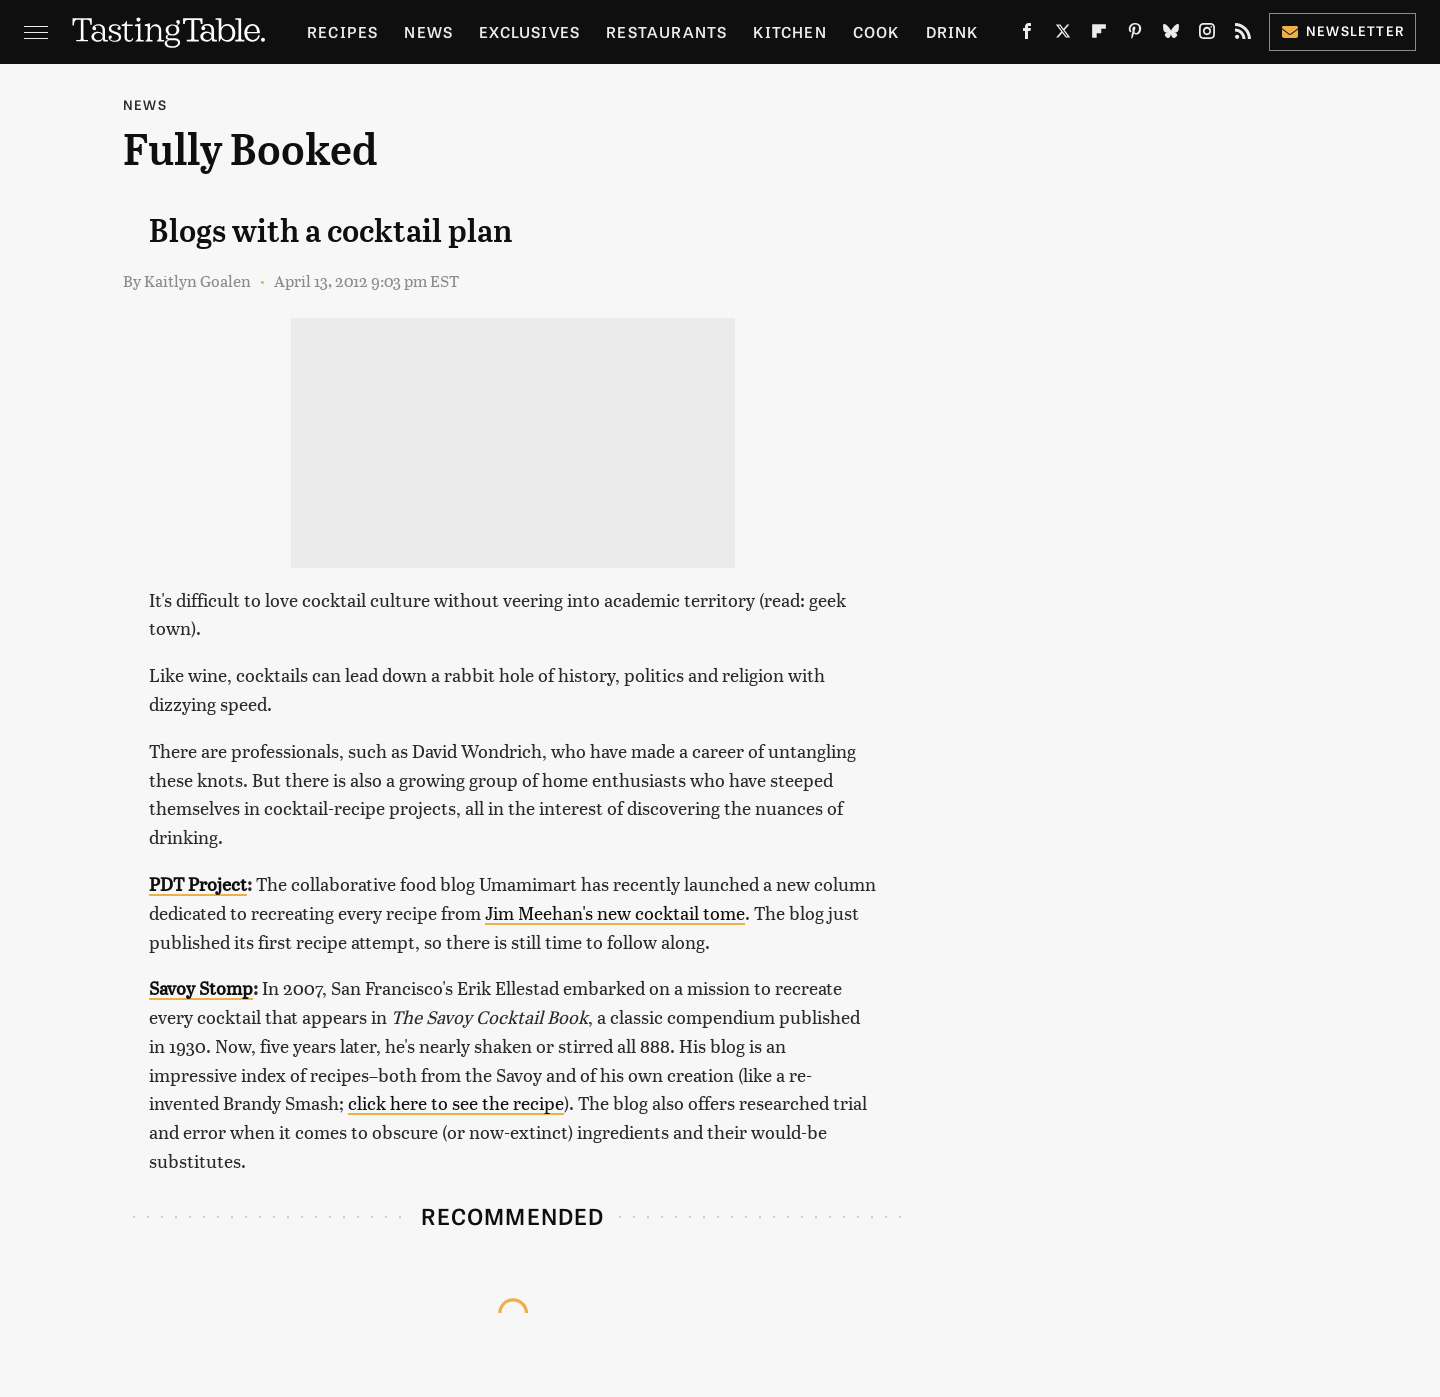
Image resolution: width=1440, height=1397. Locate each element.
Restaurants (666, 31)
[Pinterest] (1135, 35)
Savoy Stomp (201, 987)
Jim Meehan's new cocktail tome (615, 912)
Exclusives (529, 31)
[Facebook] (1027, 35)
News (428, 31)
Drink (952, 31)
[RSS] (1243, 35)
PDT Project (198, 883)
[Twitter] (1063, 35)
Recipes (342, 31)
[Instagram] (1207, 35)
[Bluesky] (1171, 35)
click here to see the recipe (456, 1102)
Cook (876, 31)
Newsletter (1342, 30)
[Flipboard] (1099, 35)
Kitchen (789, 31)
